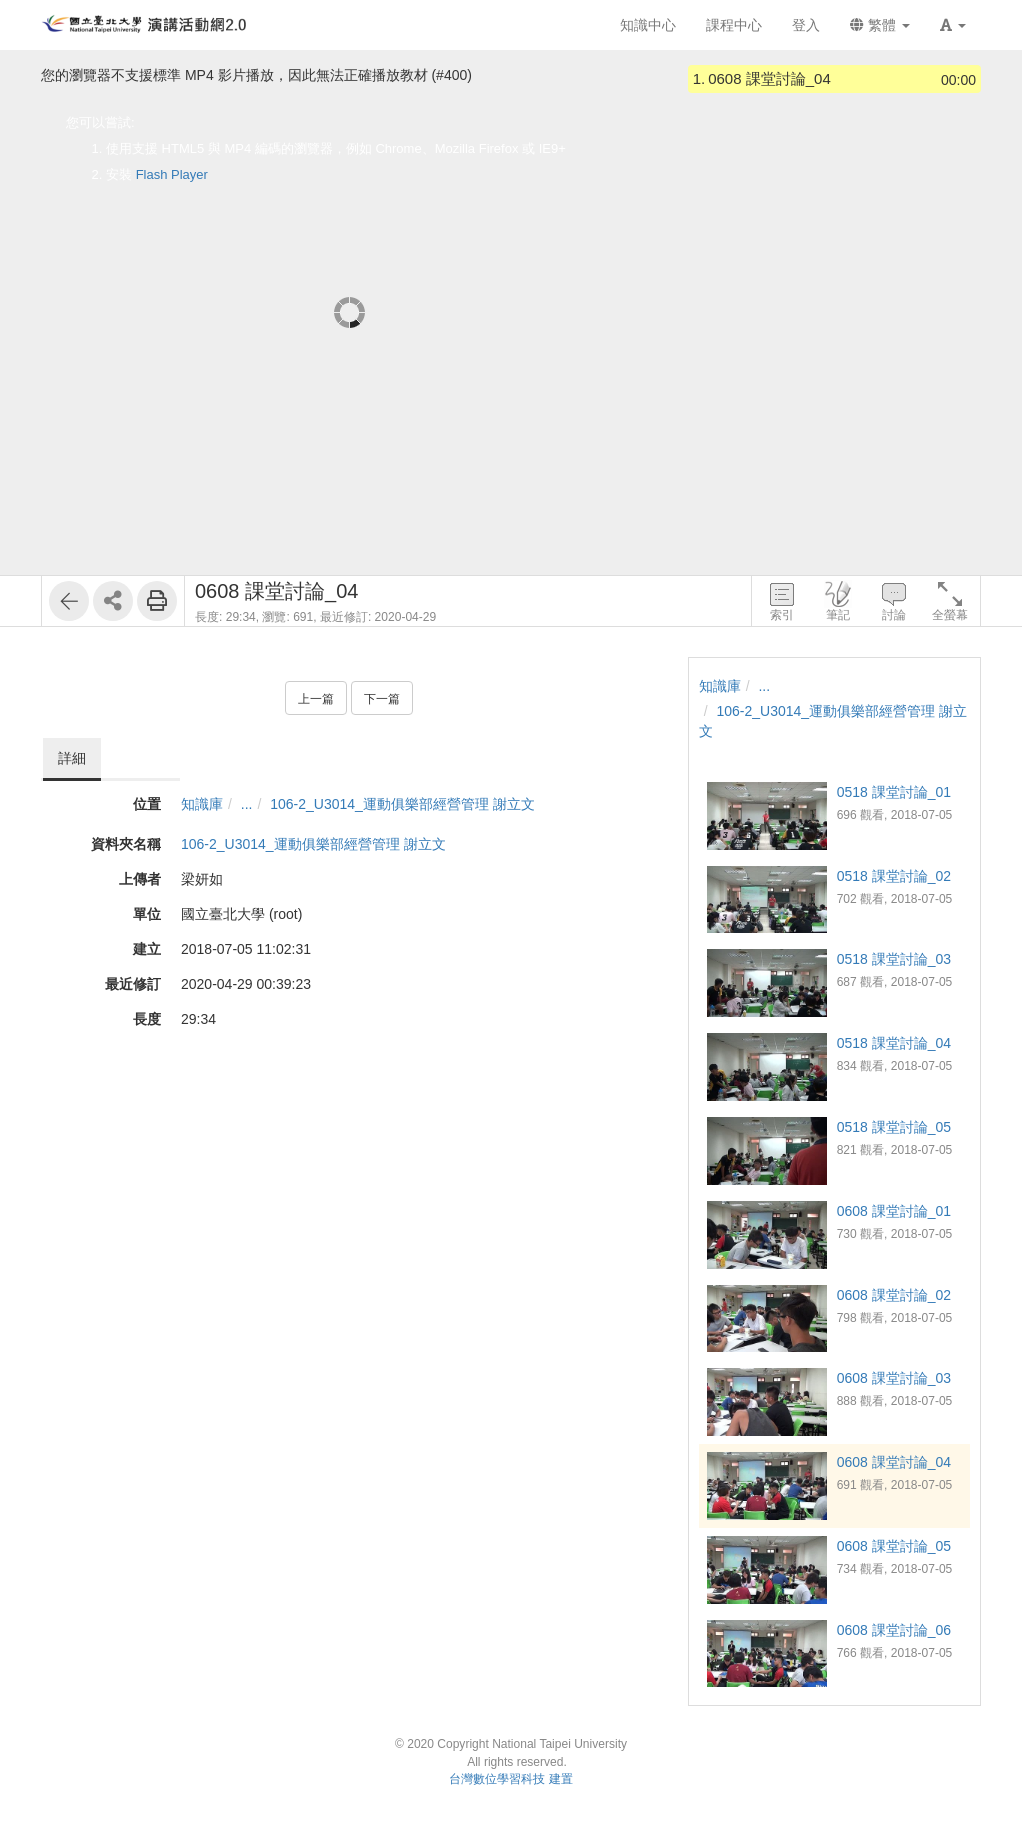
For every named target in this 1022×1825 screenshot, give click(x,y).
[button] (953, 25)
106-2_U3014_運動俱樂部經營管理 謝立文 (402, 804)
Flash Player (172, 174)
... (247, 804)
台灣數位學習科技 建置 (510, 1779)
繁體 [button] (880, 25)
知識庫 (202, 804)
